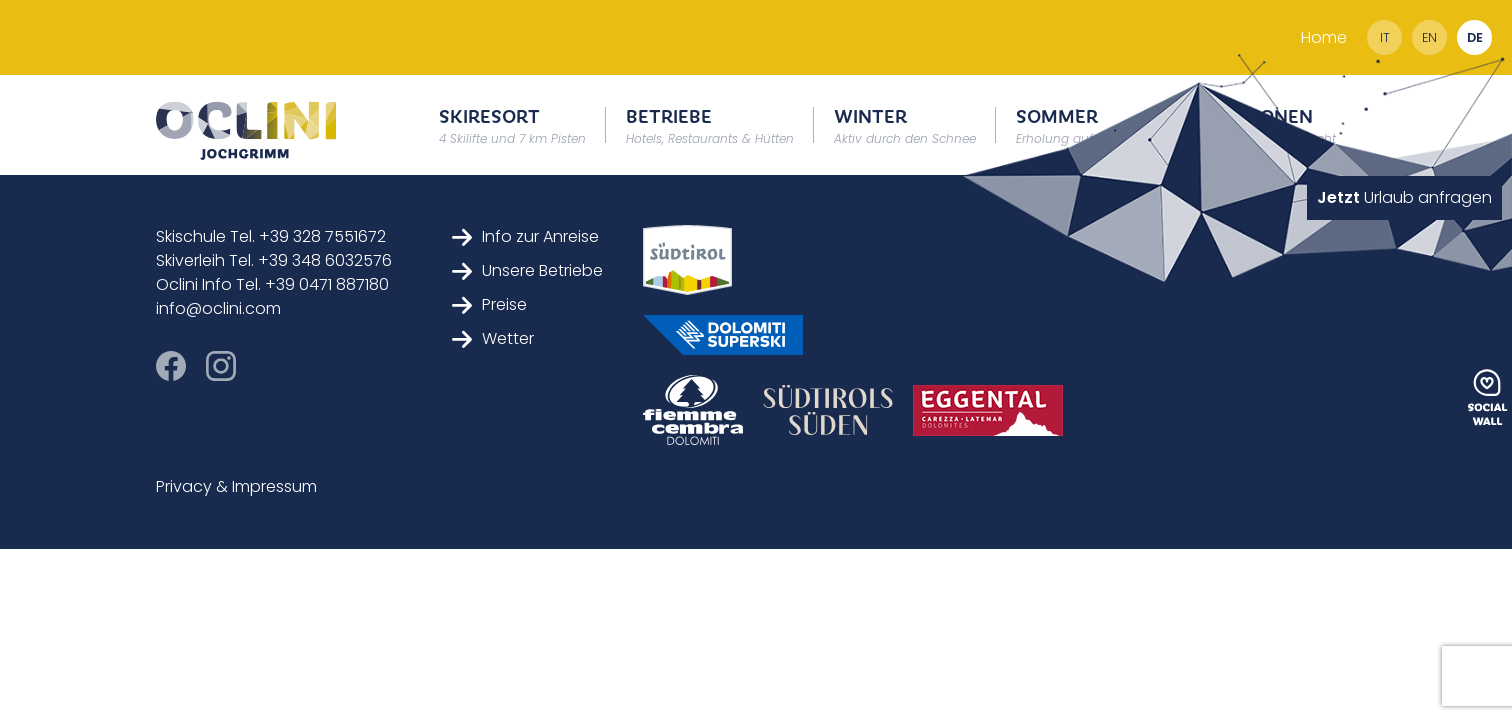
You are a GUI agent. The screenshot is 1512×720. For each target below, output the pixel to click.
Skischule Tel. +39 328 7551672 (271, 236)
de (1475, 37)
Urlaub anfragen (1404, 197)
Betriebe (710, 124)
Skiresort (512, 124)
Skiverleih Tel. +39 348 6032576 (274, 260)
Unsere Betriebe (527, 270)
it (1385, 37)
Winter (905, 124)
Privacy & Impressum (236, 486)
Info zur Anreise (525, 236)
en (1429, 37)
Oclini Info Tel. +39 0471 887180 (272, 284)
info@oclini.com (218, 308)
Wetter (493, 338)
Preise (489, 304)
